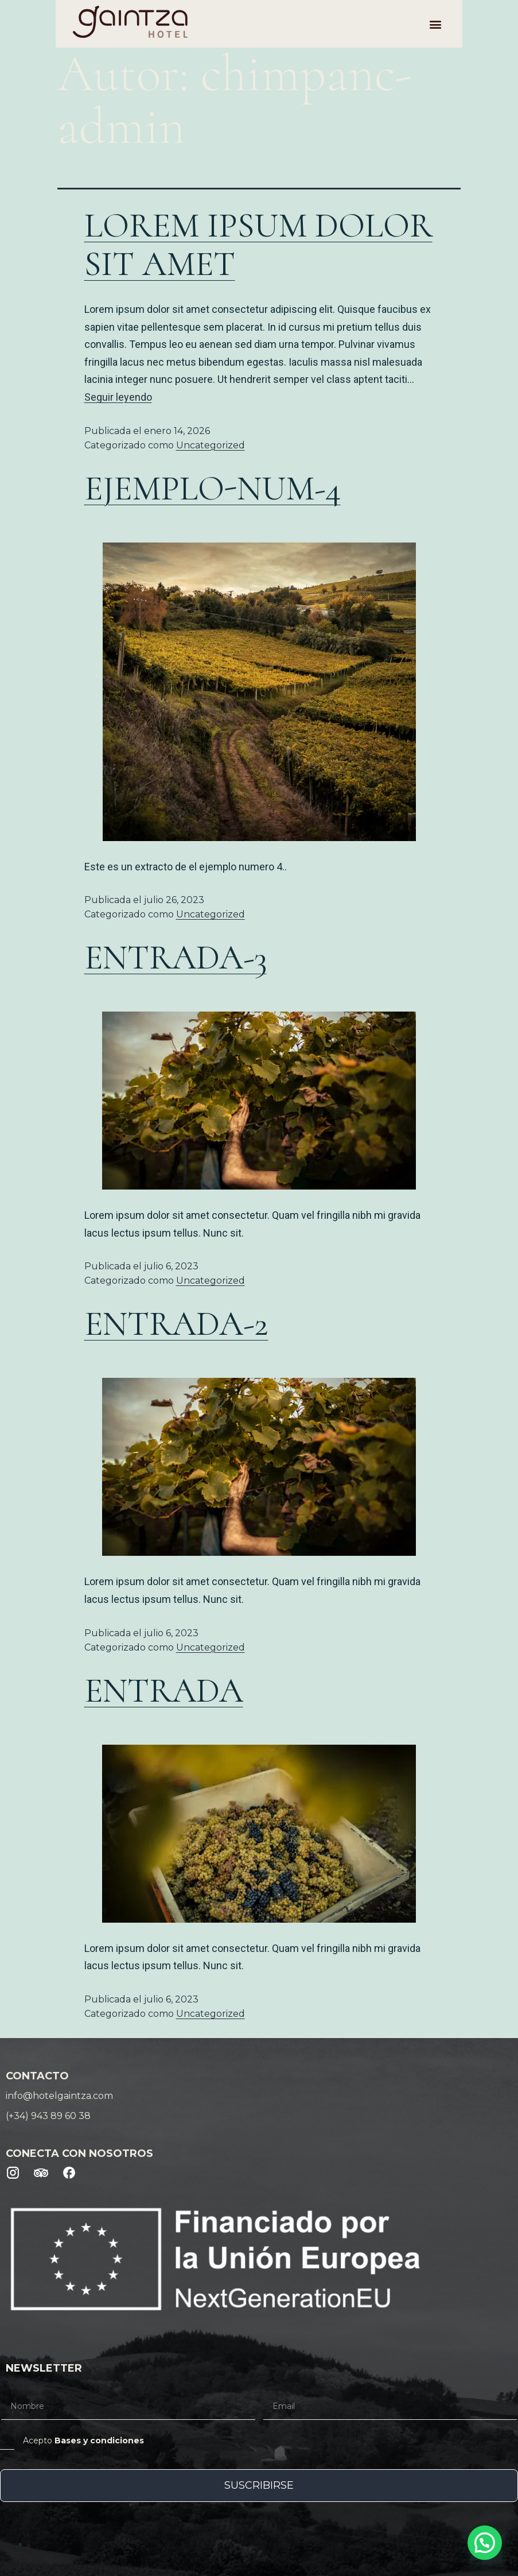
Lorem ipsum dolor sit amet (258, 245)
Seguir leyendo (118, 397)
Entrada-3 (175, 957)
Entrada (163, 1690)
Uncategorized (210, 445)
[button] (490, 23)
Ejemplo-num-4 (212, 488)
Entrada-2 (176, 1324)
